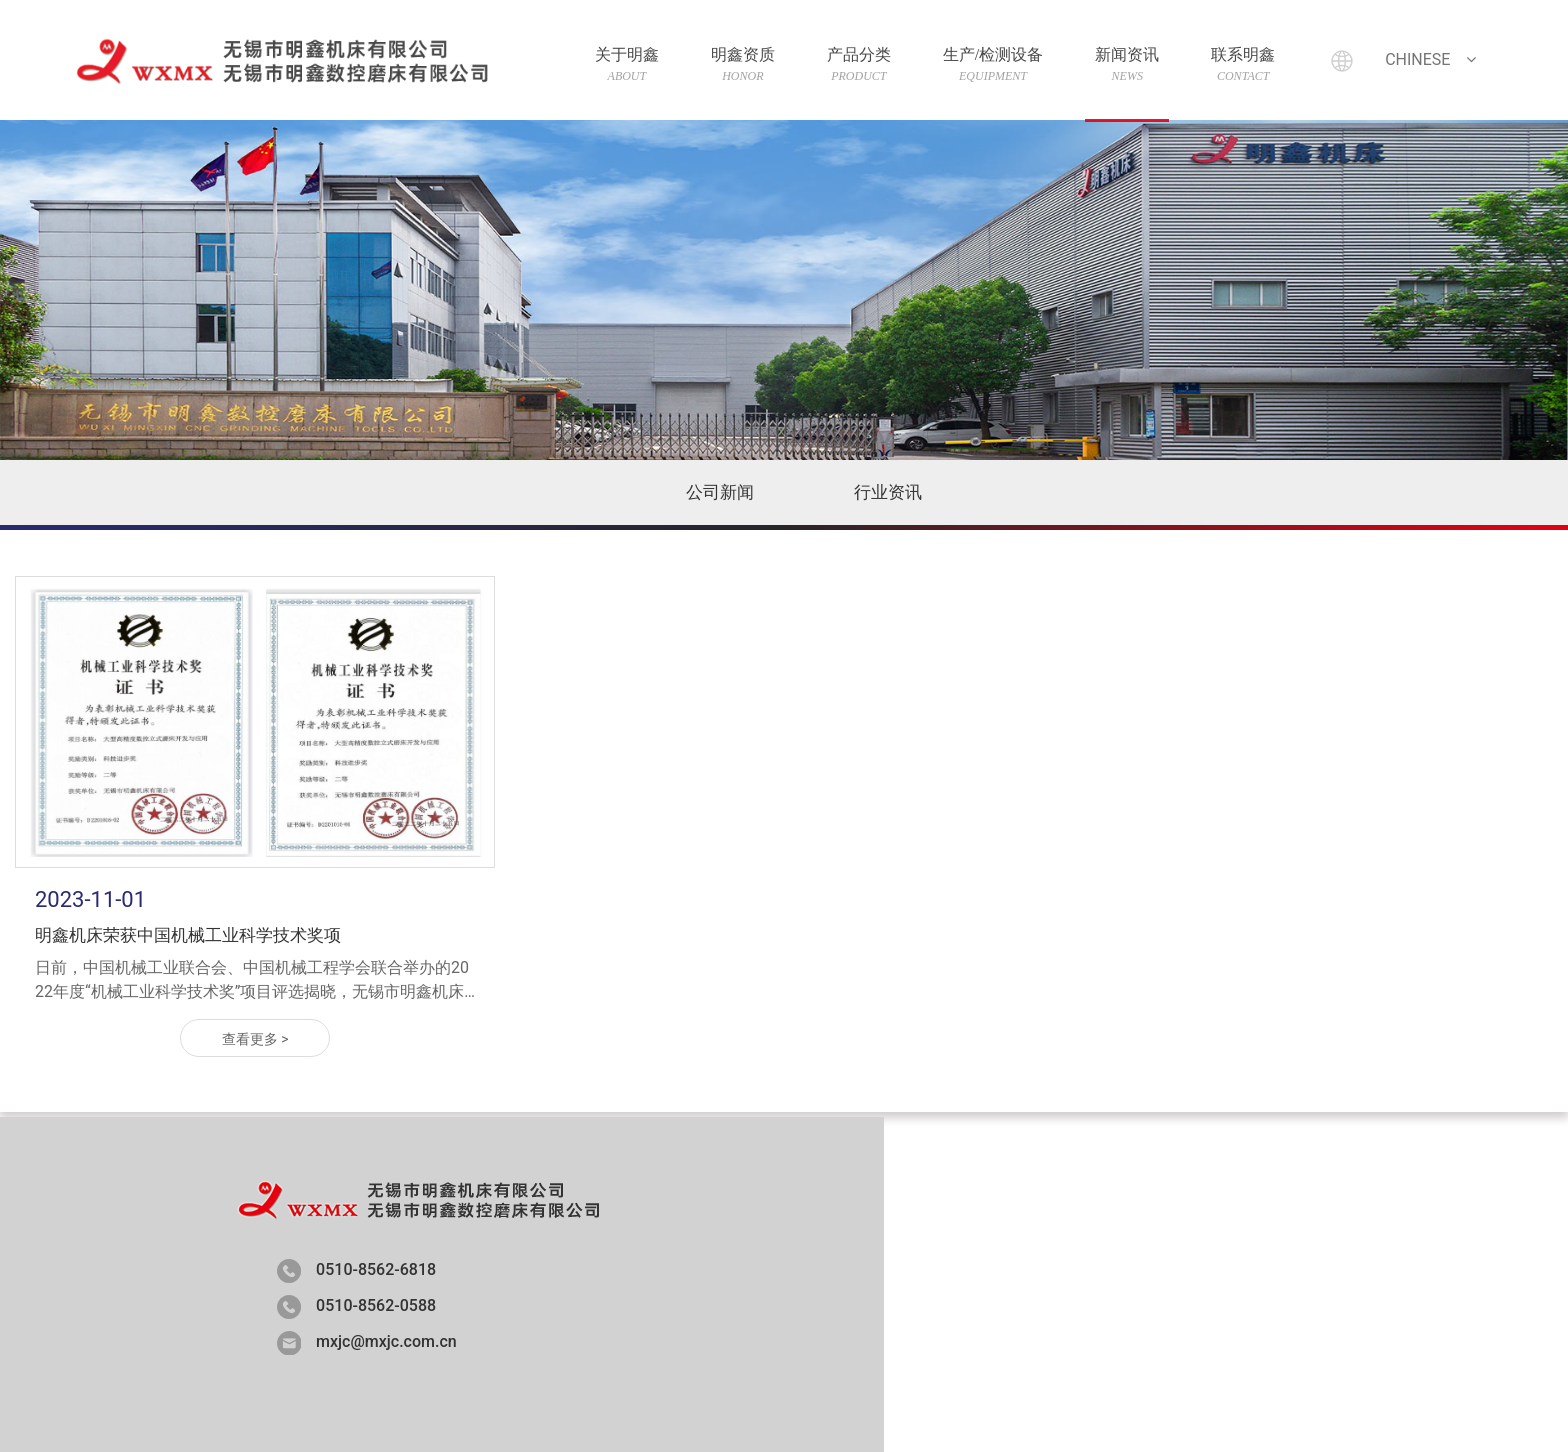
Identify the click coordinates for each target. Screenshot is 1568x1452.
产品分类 (852, 64)
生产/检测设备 (986, 64)
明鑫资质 (736, 64)
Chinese (1425, 59)
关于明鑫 (620, 64)
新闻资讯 (1120, 64)
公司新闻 (720, 492)
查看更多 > (255, 1039)
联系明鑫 (1236, 64)
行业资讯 (888, 492)
